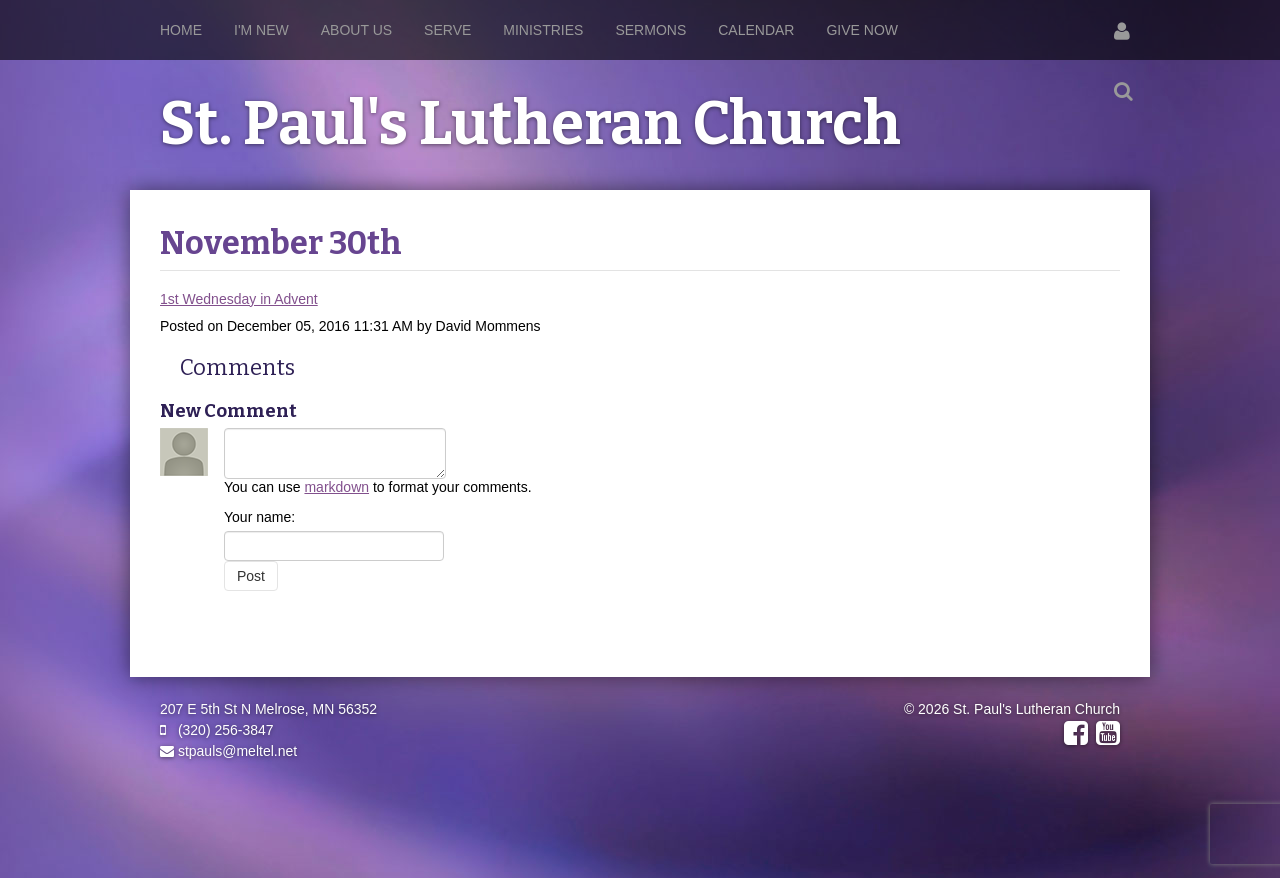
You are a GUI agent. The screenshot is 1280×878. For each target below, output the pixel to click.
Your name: (259, 517)
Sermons (650, 30)
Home (181, 30)
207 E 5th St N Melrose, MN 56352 (268, 709)
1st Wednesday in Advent (239, 299)
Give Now (862, 30)
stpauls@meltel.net (228, 751)
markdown (336, 487)
